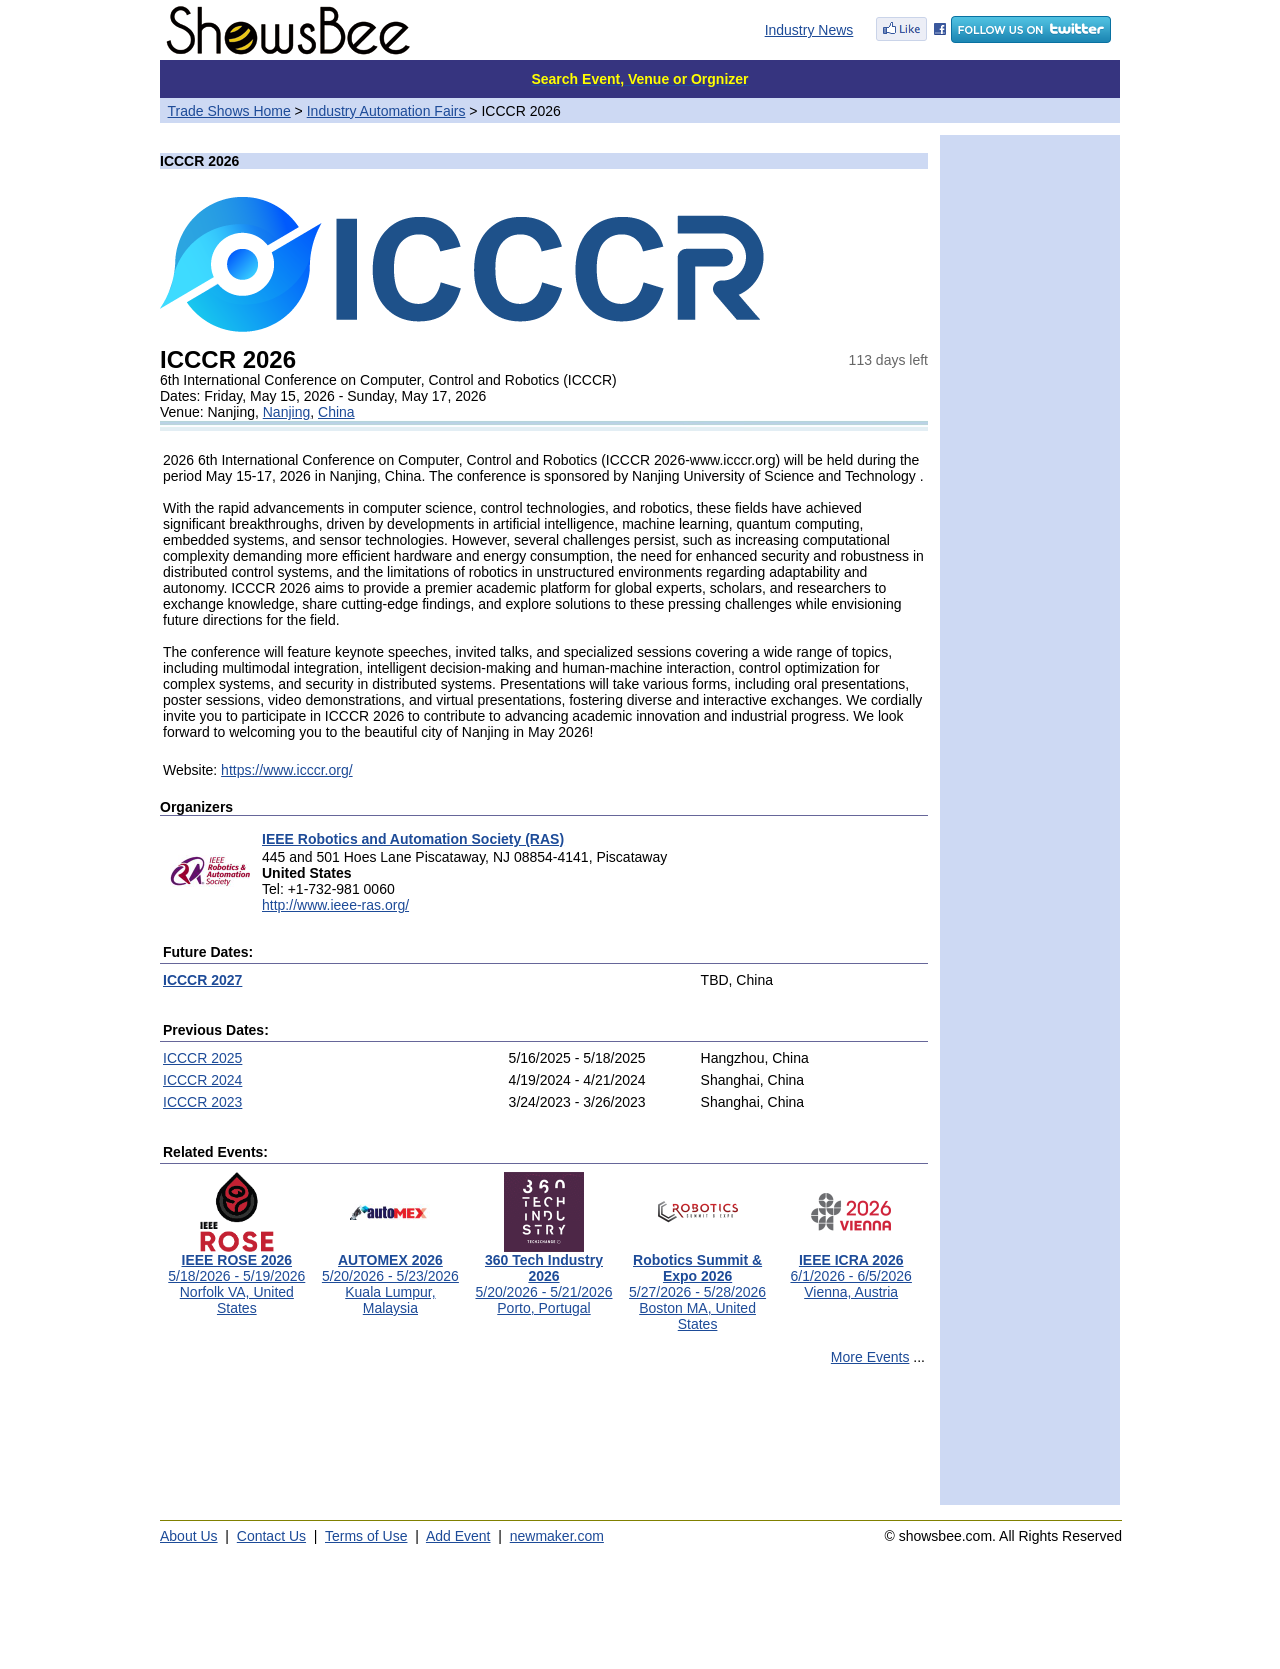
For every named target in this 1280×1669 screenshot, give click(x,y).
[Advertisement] (544, 1444)
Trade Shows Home (229, 111)
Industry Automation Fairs (386, 111)
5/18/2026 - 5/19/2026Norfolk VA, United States (236, 1277)
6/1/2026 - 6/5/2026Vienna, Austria (850, 1269)
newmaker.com (557, 1536)
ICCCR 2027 (202, 980)
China (336, 412)
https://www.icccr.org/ (286, 770)
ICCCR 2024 (202, 1080)
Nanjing (286, 412)
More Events (870, 1357)
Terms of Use (366, 1536)
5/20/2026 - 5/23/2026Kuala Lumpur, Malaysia (390, 1277)
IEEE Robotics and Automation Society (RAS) (413, 839)
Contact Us (271, 1536)
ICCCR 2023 (202, 1102)
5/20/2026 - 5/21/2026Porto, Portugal (543, 1277)
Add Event (458, 1536)
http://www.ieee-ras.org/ (335, 905)
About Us (189, 1536)
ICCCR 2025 (202, 1058)
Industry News (809, 30)
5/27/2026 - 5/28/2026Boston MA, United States (697, 1285)
